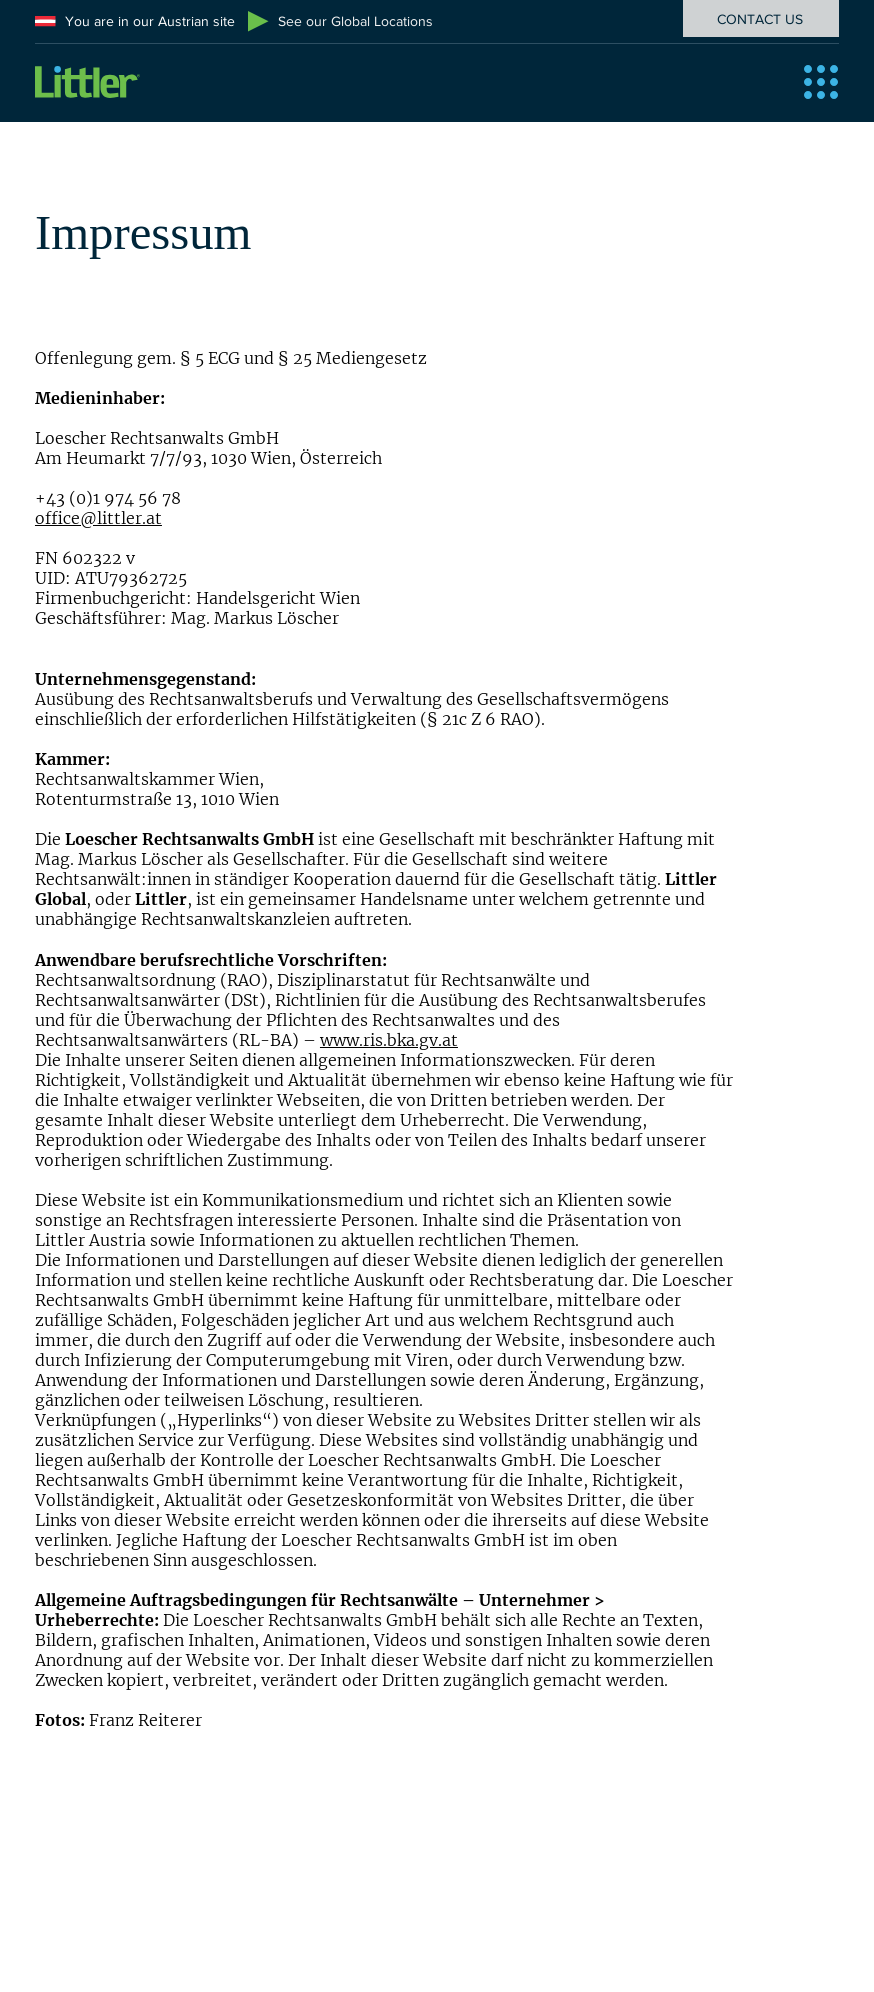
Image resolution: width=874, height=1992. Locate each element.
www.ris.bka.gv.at (389, 1040)
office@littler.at (98, 518)
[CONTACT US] (761, 18)
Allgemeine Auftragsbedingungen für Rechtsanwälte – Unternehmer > (320, 1600)
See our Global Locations (355, 21)
